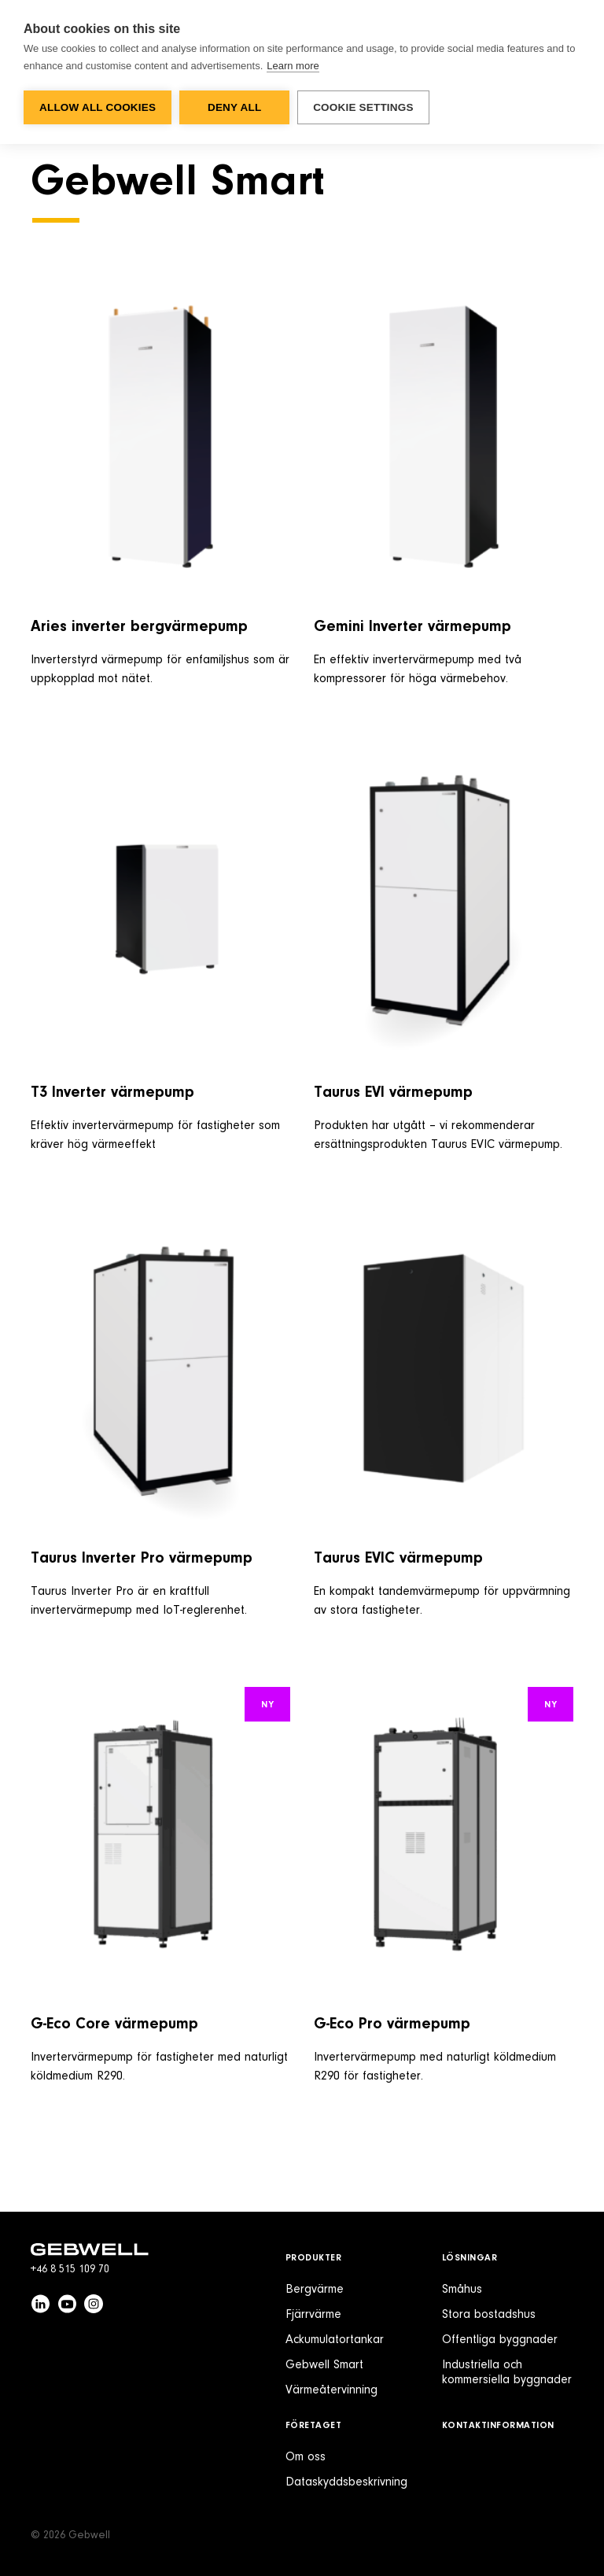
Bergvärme (314, 2289)
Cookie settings (363, 107)
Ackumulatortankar (334, 2340)
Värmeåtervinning (331, 2390)
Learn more (293, 66)
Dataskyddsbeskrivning (346, 2482)
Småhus (462, 2289)
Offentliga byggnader (500, 2340)
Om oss (305, 2457)
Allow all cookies (97, 107)
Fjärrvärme (313, 2314)
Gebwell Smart (324, 2365)
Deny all (234, 107)
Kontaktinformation (498, 2425)
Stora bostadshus (489, 2314)
